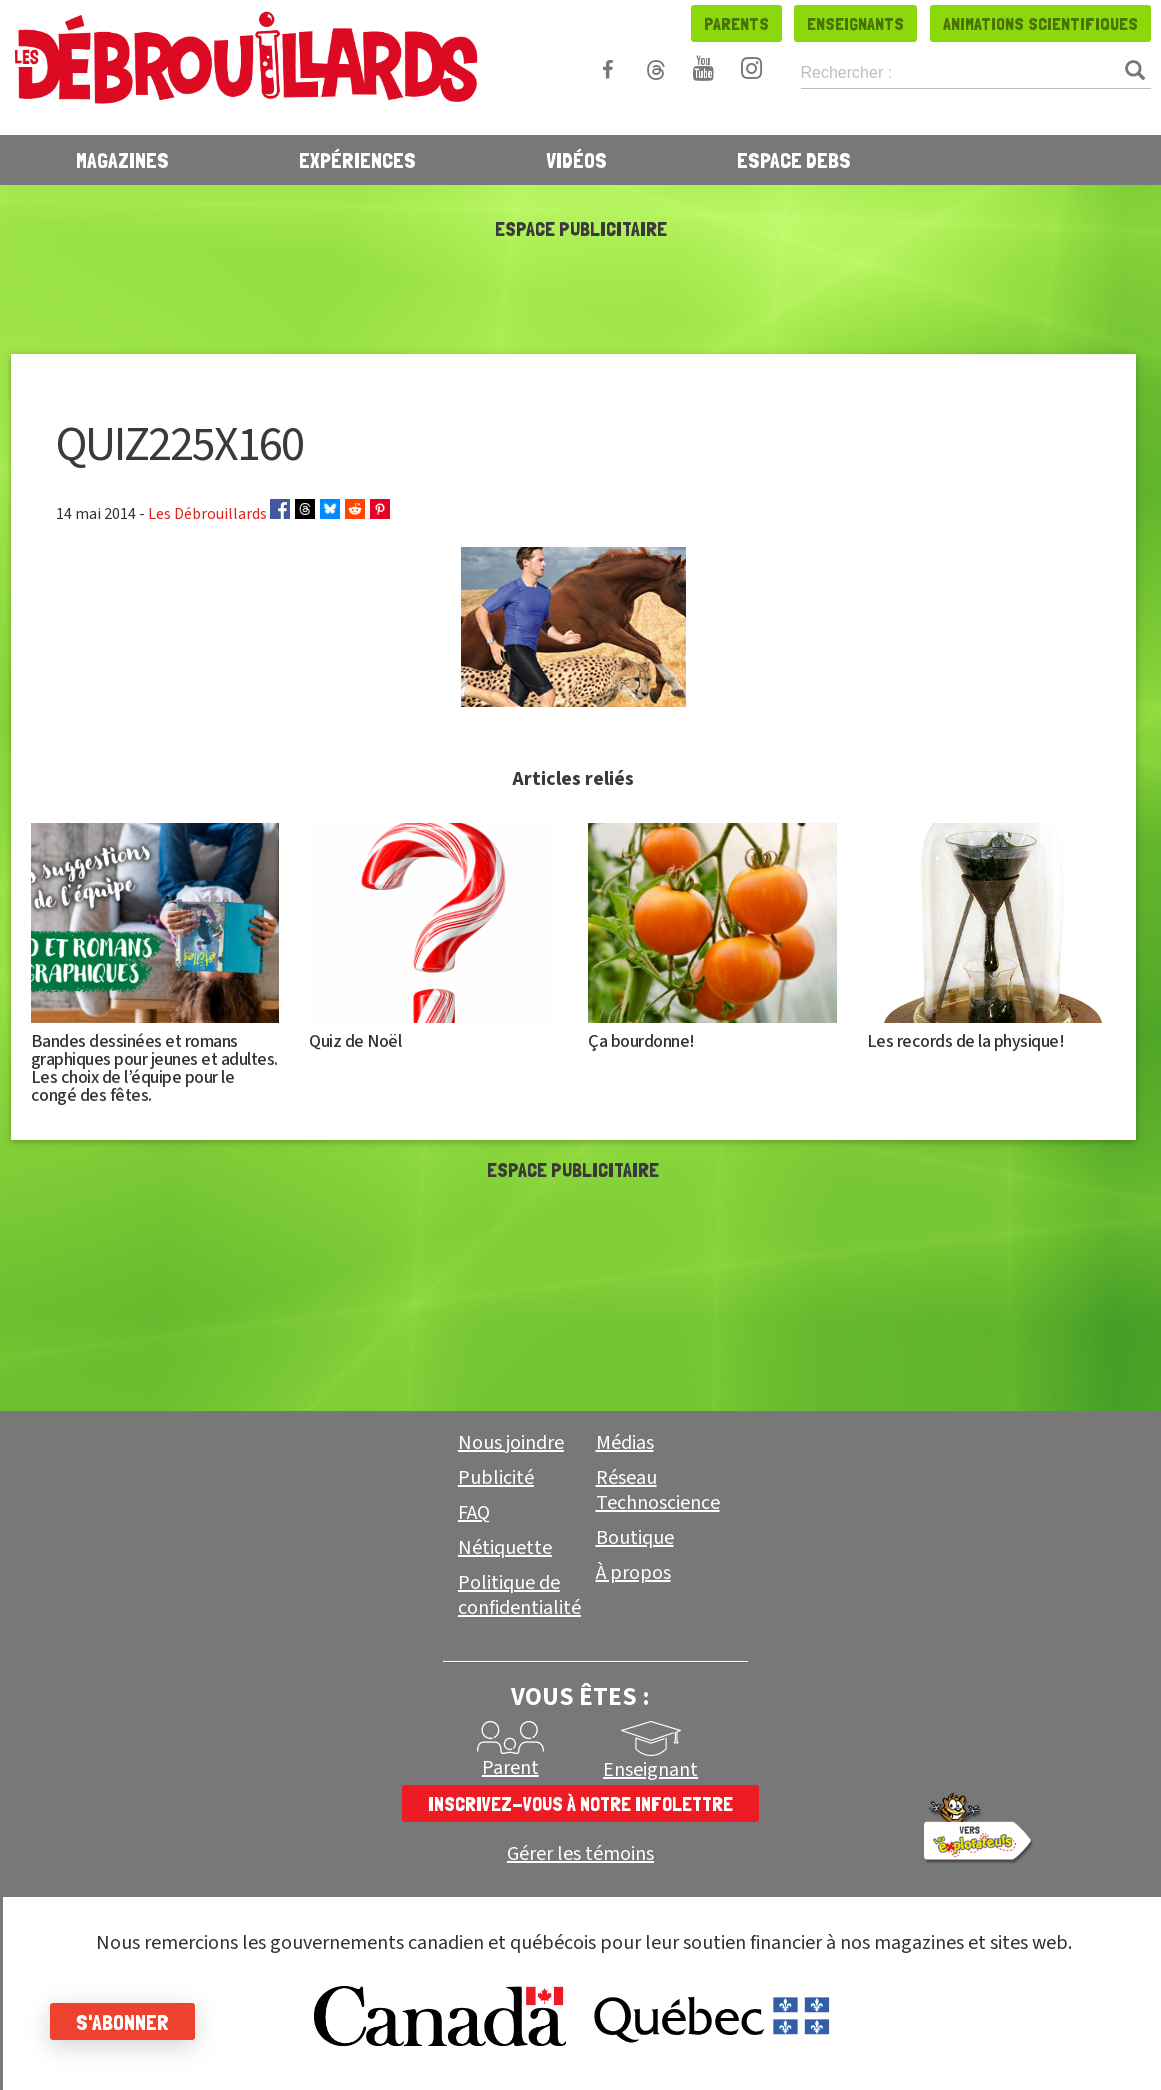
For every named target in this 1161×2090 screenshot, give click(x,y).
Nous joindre (511, 1443)
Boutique (635, 1538)
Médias (625, 1443)
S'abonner (122, 2022)
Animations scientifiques (1040, 23)
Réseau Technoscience (658, 1490)
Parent (510, 1768)
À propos (633, 1573)
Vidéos (576, 160)
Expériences (357, 160)
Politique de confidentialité (519, 1595)
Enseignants (855, 23)
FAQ (474, 1513)
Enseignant (650, 1770)
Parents (736, 23)
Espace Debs (794, 160)
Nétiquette (505, 1548)
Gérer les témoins (580, 1854)
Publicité (496, 1478)
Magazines (122, 160)
